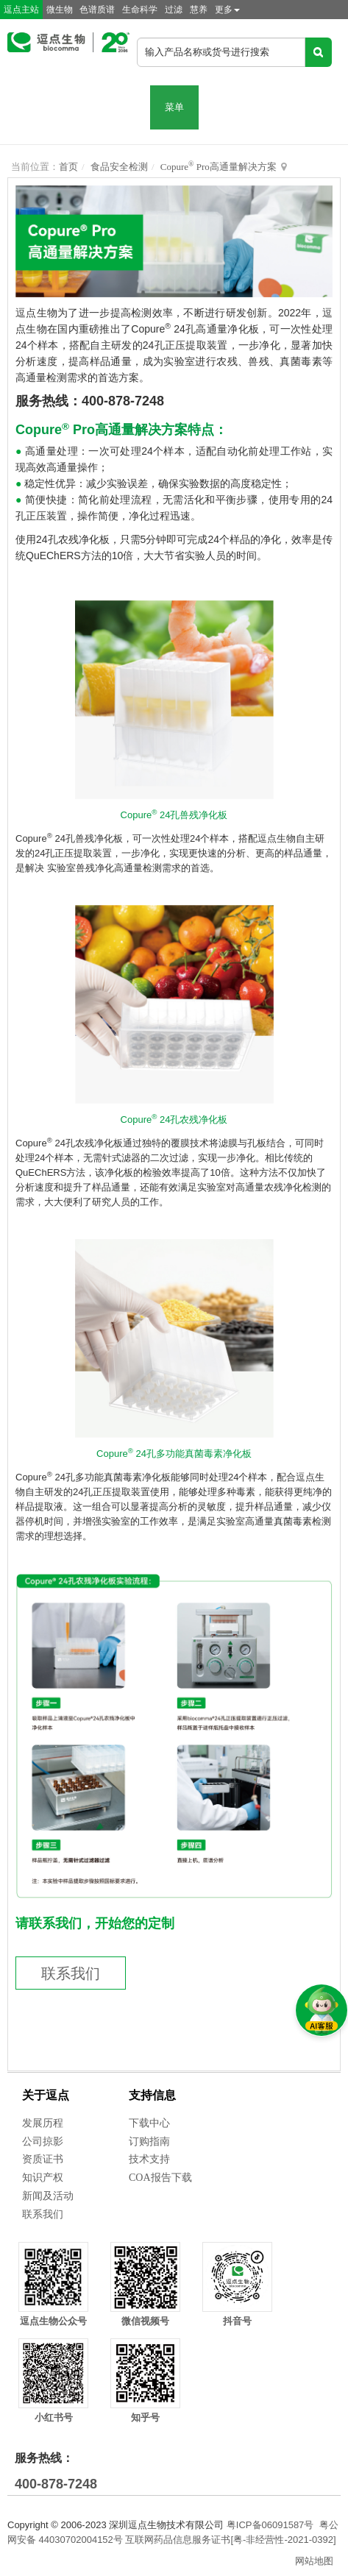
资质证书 (42, 2159)
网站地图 (314, 2560)
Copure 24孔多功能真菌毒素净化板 (174, 1453)
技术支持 (149, 2159)
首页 (68, 166)
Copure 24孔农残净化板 (174, 1119)
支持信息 (152, 2095)
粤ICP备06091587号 (270, 2524)
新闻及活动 (48, 2195)
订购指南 (149, 2141)
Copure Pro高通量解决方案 (218, 166)
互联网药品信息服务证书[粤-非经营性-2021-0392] (230, 2539)
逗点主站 (21, 9)
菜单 (174, 107)
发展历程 (42, 2123)
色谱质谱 (97, 9)
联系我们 (70, 1973)
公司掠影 (42, 2141)
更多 (227, 9)
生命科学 (139, 9)
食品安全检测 (119, 166)
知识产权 (42, 2177)
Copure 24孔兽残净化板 (174, 814)
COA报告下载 (160, 2177)
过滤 (173, 9)
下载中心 (149, 2123)
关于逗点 (45, 2095)
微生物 (59, 9)
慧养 (198, 9)
